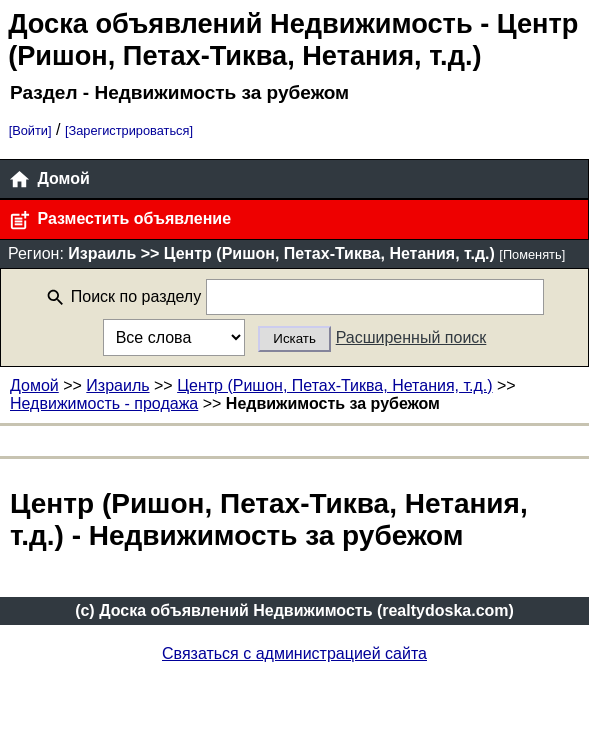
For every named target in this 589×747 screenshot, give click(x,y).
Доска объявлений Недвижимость (240, 23)
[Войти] (30, 130)
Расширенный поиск (411, 337)
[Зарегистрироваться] (129, 130)
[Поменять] (532, 254)
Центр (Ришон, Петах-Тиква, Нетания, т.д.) (334, 385)
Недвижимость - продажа (104, 403)
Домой (49, 179)
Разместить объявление (119, 220)
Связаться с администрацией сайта (294, 653)
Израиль (117, 385)
